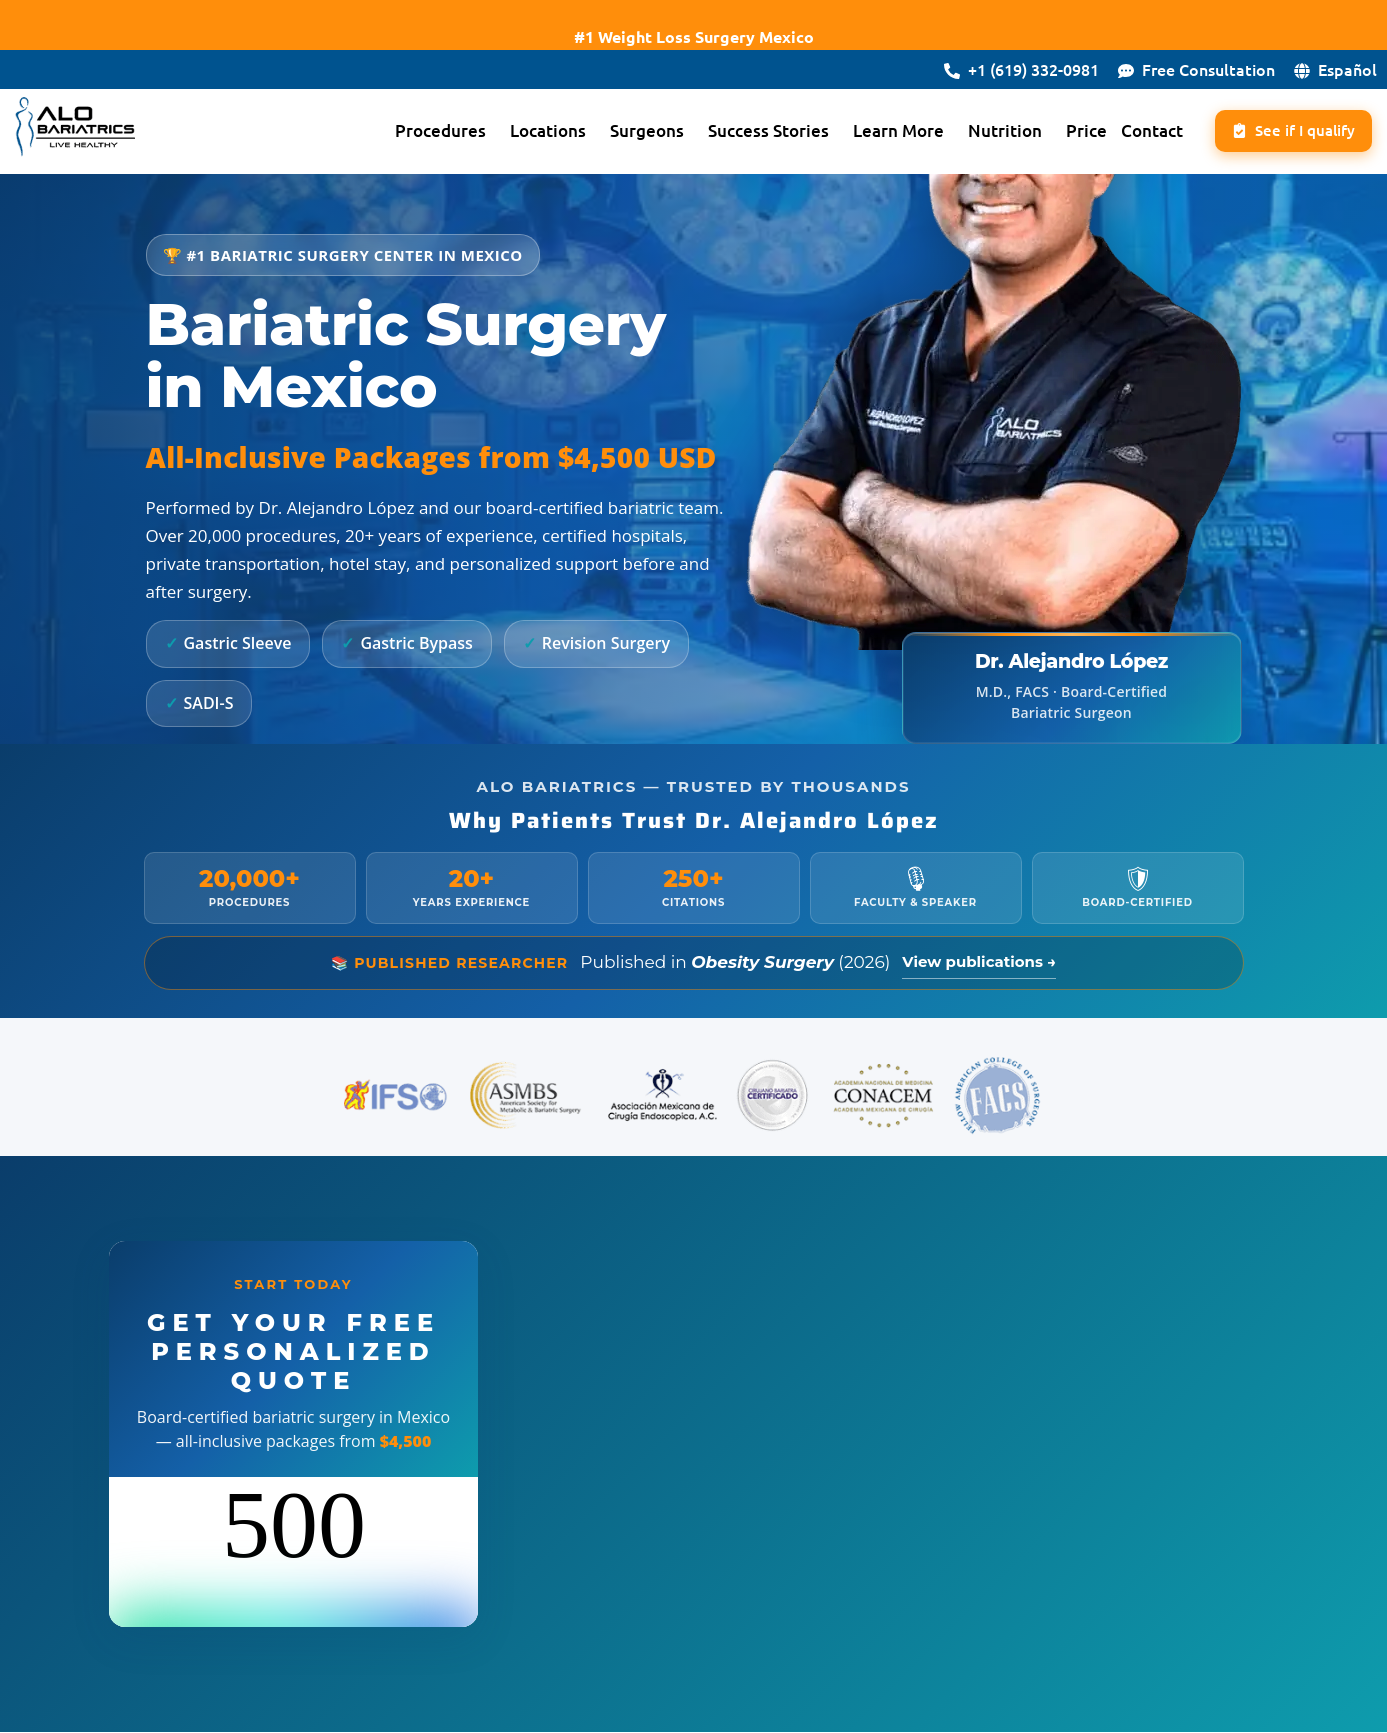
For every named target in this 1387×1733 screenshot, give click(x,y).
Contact (1136, 131)
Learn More (882, 131)
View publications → (979, 962)
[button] (429, 131)
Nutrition (989, 131)
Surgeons (631, 131)
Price (1070, 131)
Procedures (424, 131)
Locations (532, 131)
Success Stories (752, 131)
